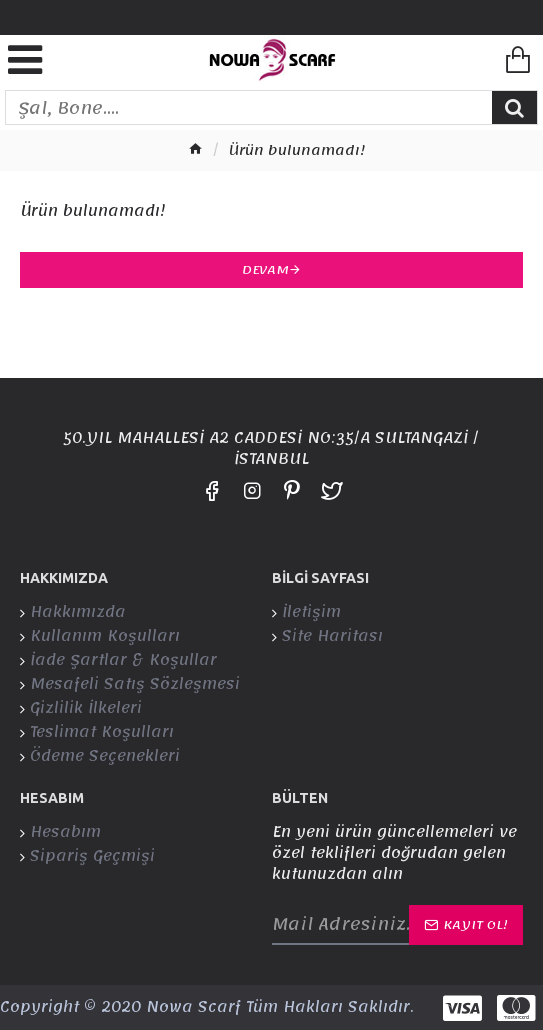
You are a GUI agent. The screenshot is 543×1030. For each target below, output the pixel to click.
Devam (265, 270)
